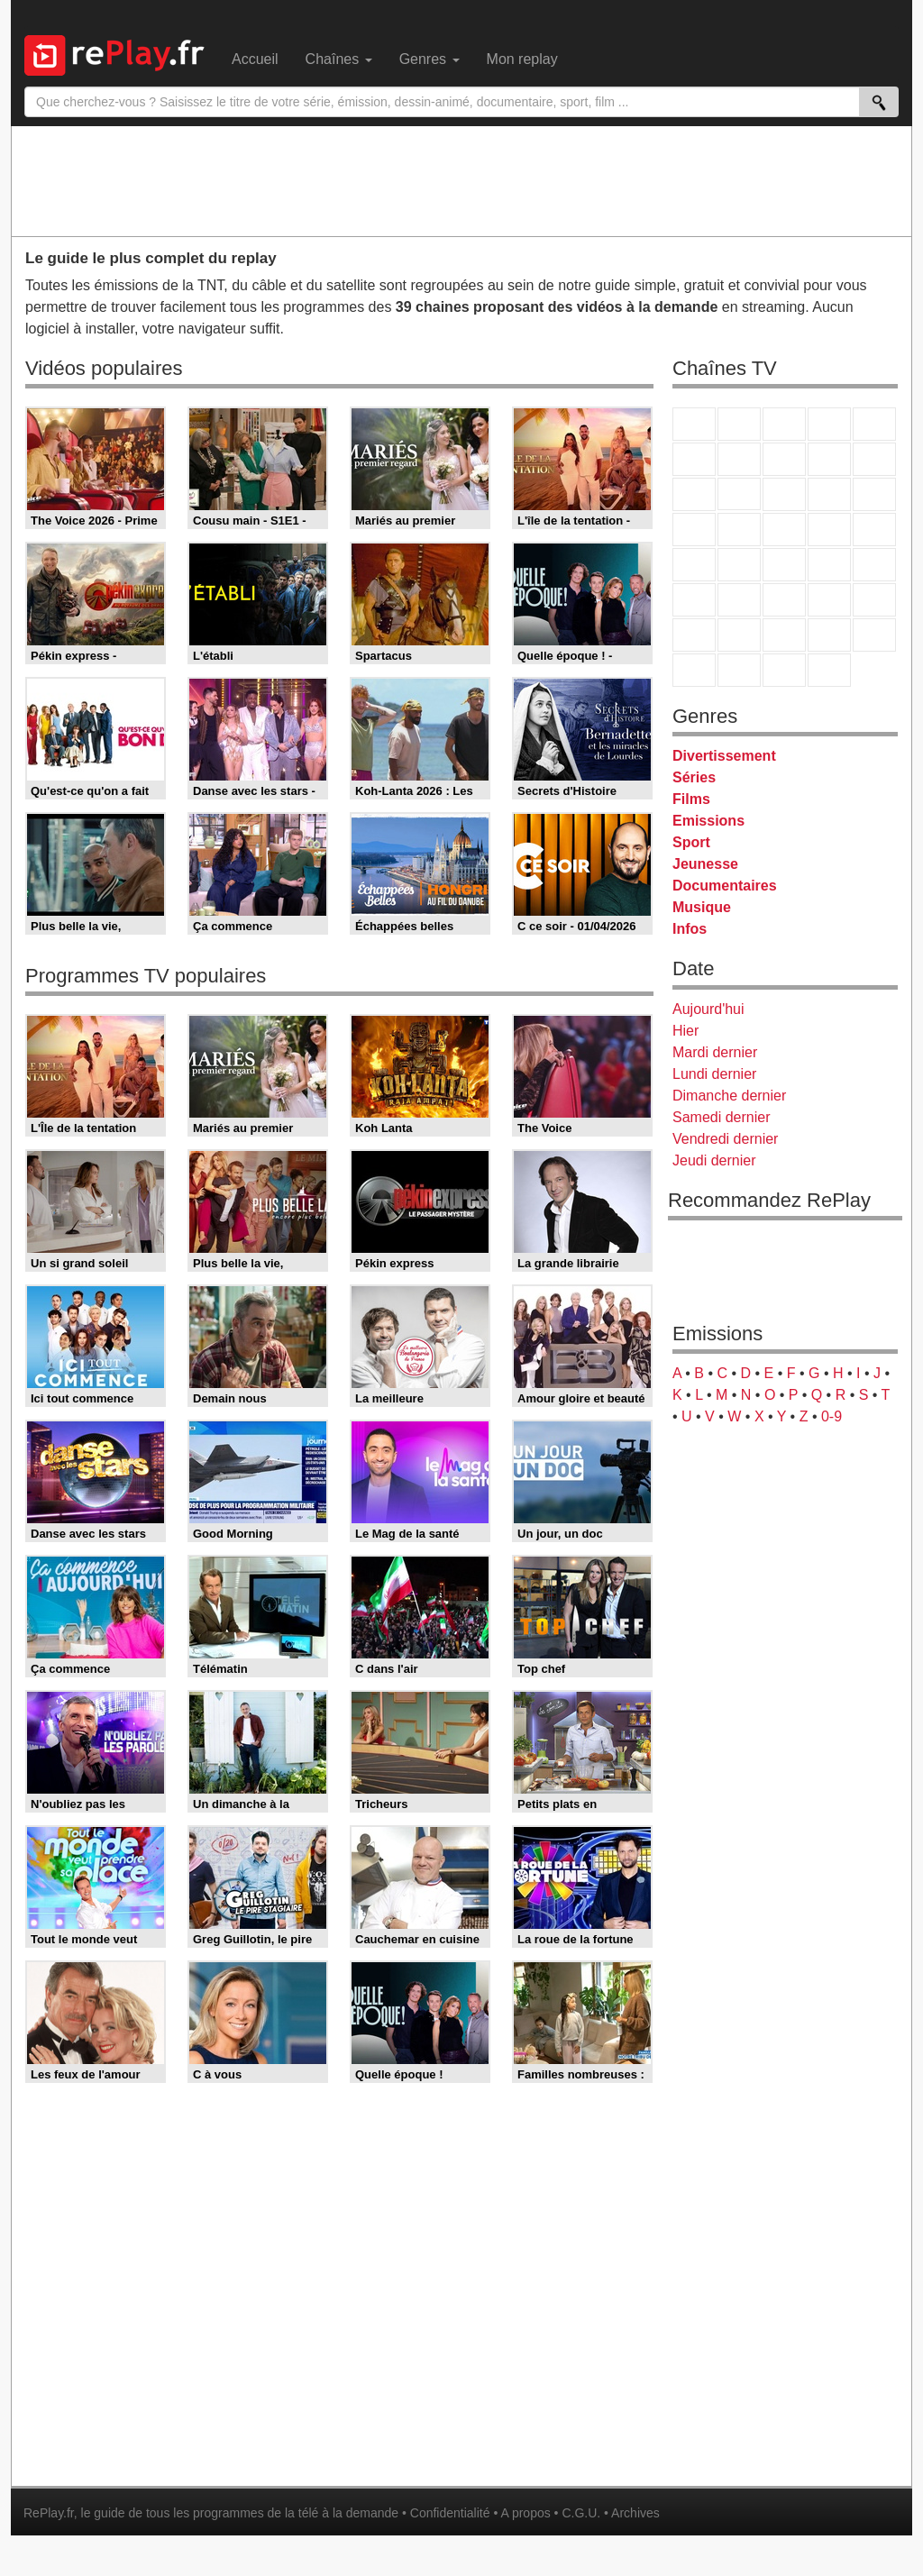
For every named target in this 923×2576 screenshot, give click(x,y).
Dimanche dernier (729, 1095)
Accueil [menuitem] (255, 59)
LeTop (694, 670)
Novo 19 (694, 564)
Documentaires (724, 885)
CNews (784, 564)
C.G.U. (581, 2513)
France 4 (694, 494)
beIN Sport (784, 600)
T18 (874, 529)
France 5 (874, 424)
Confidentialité (450, 2513)
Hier (685, 1030)
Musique (701, 907)
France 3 (784, 424)
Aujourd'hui (708, 1009)
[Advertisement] (461, 180)
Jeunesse (705, 864)
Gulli (694, 635)
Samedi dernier (721, 1117)
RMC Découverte (874, 494)
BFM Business (874, 564)
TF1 (694, 424)
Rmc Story (694, 529)
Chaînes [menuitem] (339, 59)
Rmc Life (739, 529)
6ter (829, 494)
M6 (694, 459)
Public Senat (784, 670)
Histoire (829, 670)
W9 (784, 459)
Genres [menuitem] (429, 59)
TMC (829, 459)
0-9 (831, 1416)
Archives (635, 2513)
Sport (691, 842)
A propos (525, 2513)
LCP (739, 670)
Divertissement (724, 755)
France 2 (739, 424)
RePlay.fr (48, 2513)
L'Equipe (874, 600)
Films (691, 799)
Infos (689, 928)
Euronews (694, 600)
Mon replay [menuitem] (522, 59)
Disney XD (829, 635)
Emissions (708, 820)
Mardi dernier (714, 1052)
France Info (739, 564)
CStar (739, 494)
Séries (694, 777)
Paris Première (829, 529)
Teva (784, 529)
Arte (739, 459)
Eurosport (829, 600)
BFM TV (829, 564)
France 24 (739, 600)
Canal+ (829, 424)
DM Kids (874, 635)
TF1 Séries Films (784, 494)
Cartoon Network (784, 635)
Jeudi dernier (714, 1160)
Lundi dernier (714, 1074)
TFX (874, 459)
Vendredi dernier (725, 1138)
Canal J (739, 635)
